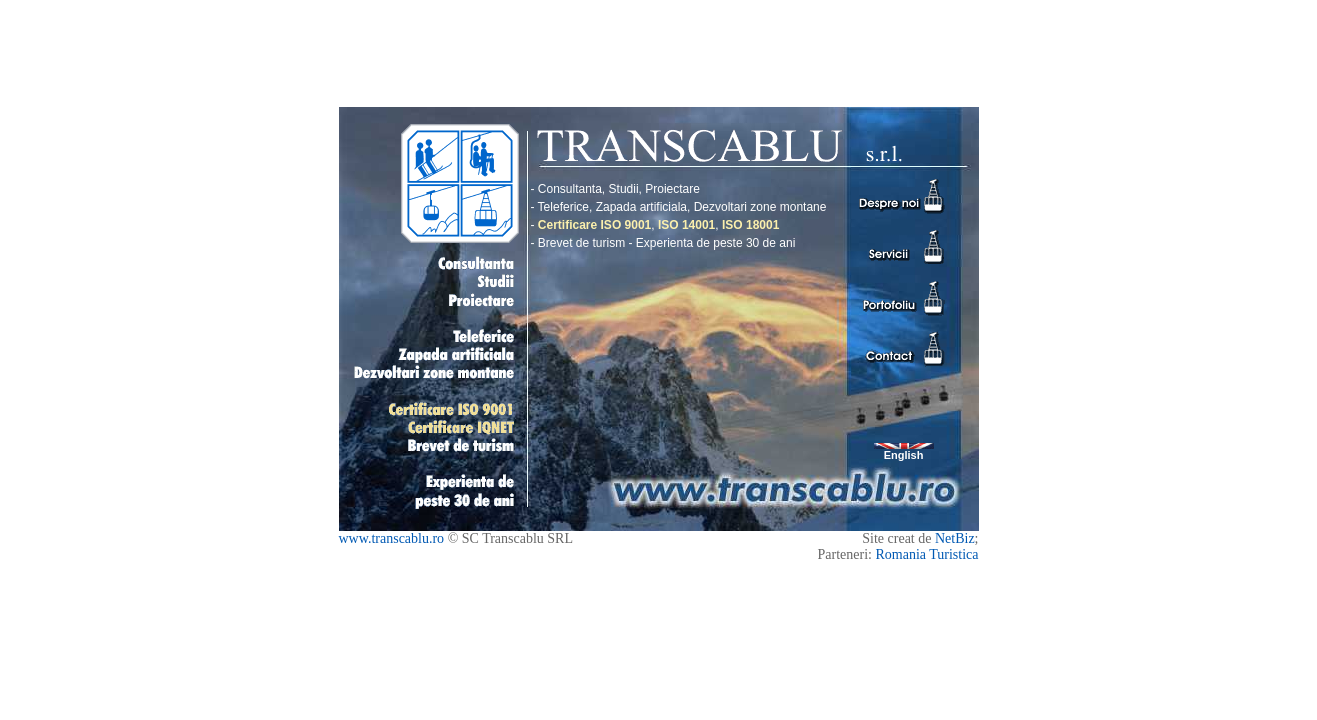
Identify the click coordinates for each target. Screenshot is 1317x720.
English (904, 452)
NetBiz (955, 538)
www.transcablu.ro (392, 538)
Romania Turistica (926, 554)
